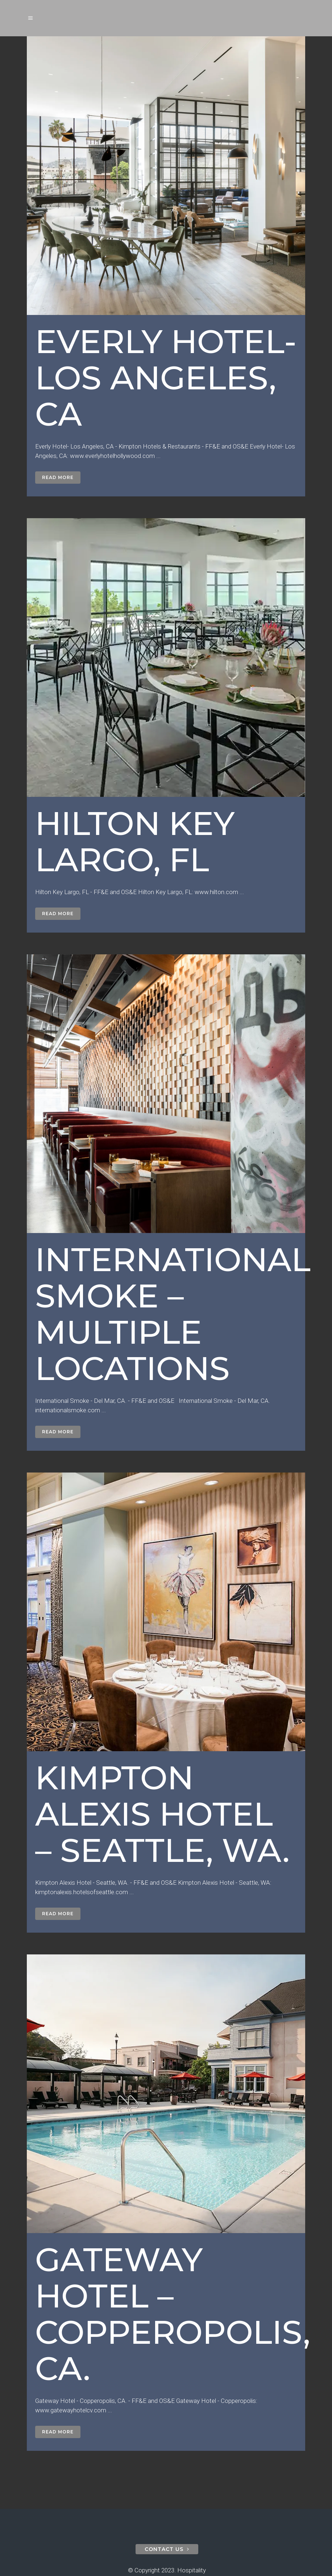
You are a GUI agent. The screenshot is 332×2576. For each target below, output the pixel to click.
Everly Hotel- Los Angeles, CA (165, 378)
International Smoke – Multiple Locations (173, 1314)
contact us (167, 2549)
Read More (58, 477)
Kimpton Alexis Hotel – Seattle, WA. (162, 1814)
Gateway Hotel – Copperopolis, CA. (172, 2314)
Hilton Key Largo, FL (135, 841)
